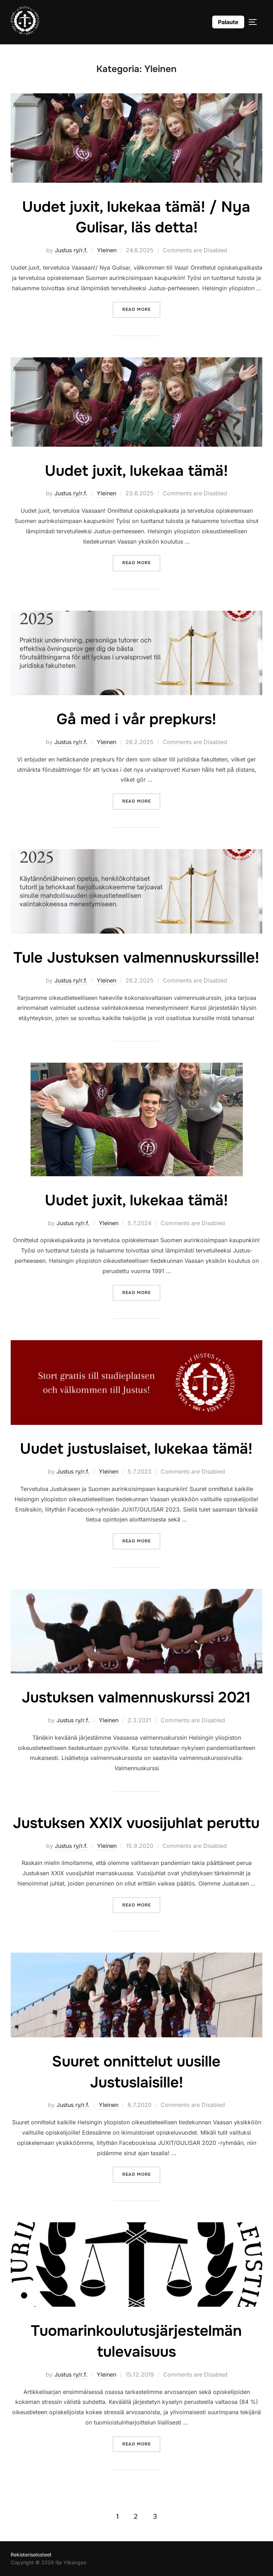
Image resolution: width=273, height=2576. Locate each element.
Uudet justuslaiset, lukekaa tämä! (136, 1448)
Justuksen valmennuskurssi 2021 (136, 1697)
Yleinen (107, 250)
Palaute (228, 22)
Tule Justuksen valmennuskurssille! (136, 957)
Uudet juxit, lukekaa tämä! (136, 470)
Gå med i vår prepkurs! (136, 719)
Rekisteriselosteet (31, 2555)
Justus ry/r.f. (71, 250)
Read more (141, 309)
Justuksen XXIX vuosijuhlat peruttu (136, 1823)
